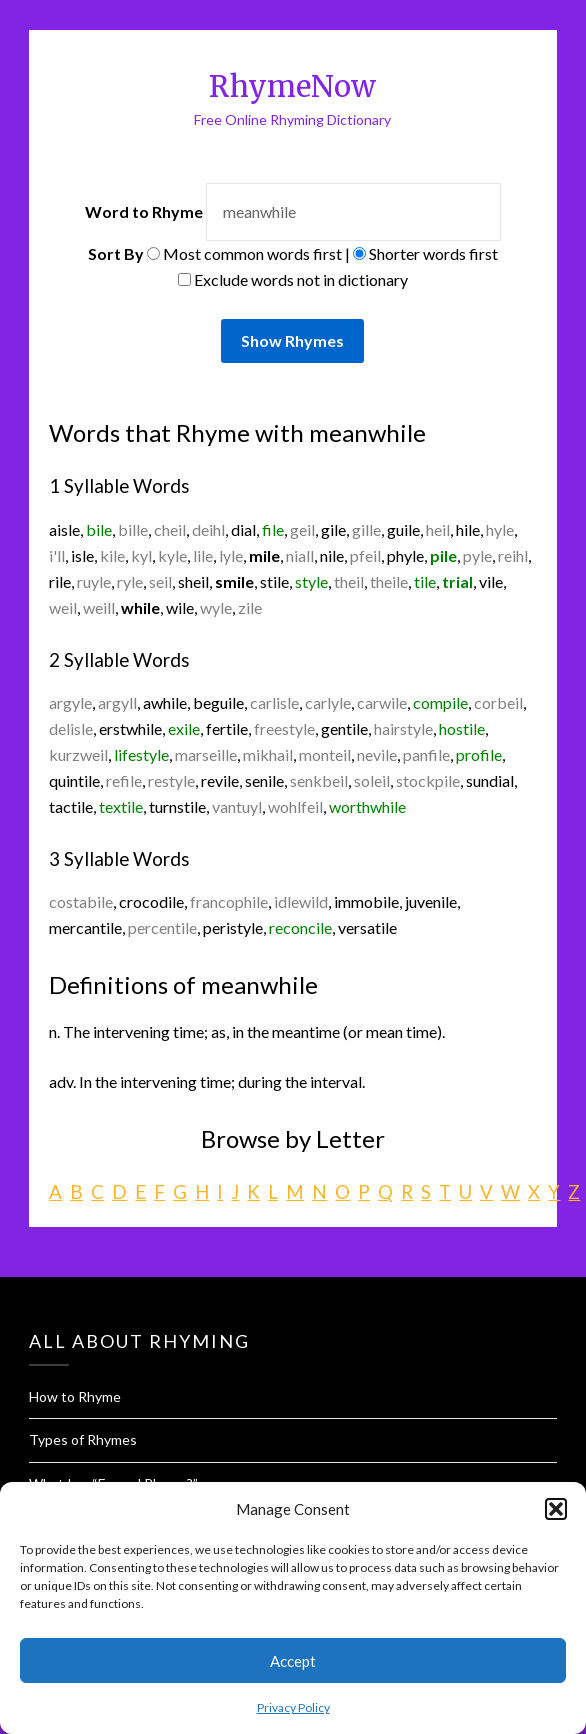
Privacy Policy (293, 1707)
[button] (556, 1509)
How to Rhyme (75, 1396)
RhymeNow (292, 86)
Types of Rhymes (83, 1439)
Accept (293, 1661)
